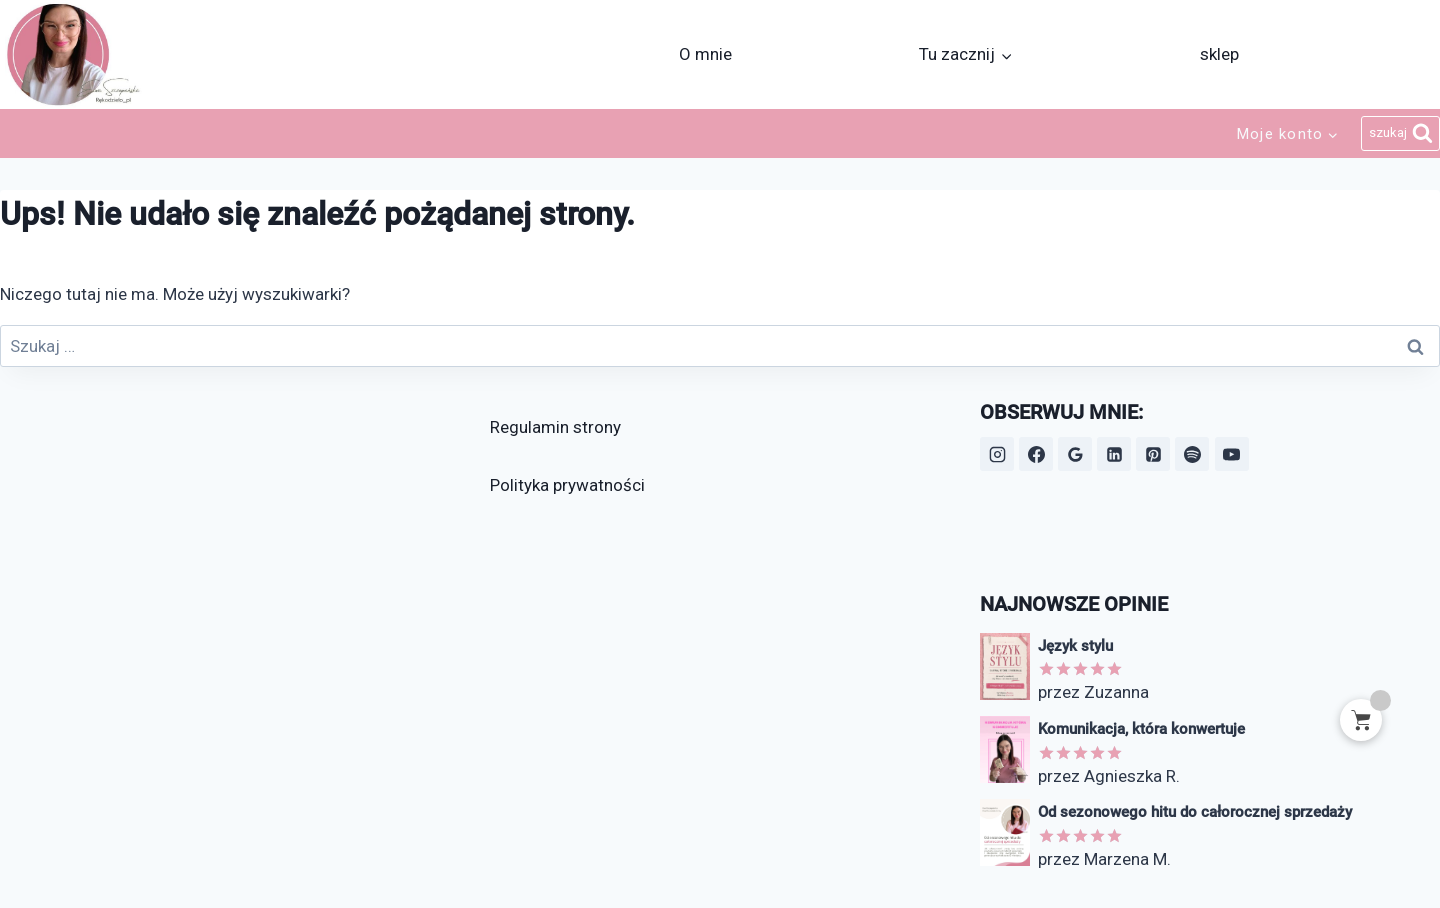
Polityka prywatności (567, 485)
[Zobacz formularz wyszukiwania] (1400, 134)
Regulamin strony (555, 427)
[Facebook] (1036, 454)
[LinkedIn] (1114, 454)
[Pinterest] (1153, 454)
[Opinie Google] (1075, 454)
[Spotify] (1192, 454)
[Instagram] (997, 454)
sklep (1219, 54)
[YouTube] (1232, 454)
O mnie (705, 54)
